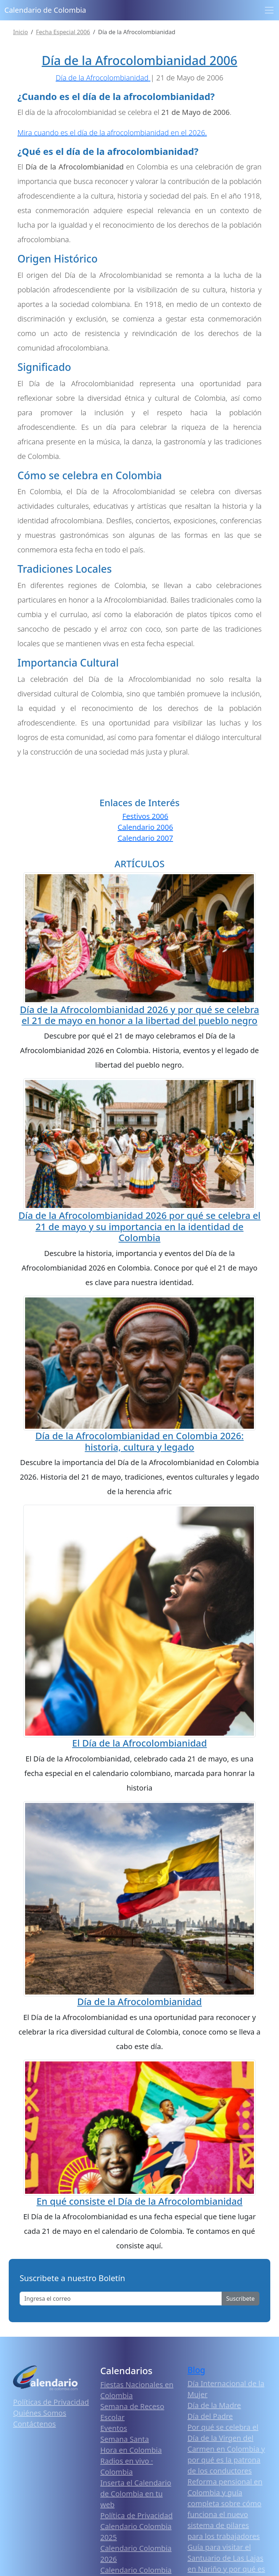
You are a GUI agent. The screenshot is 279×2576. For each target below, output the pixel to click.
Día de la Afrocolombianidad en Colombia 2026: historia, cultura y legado (139, 1441)
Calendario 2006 (145, 827)
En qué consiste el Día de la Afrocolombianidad (139, 2201)
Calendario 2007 (145, 838)
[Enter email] (121, 2298)
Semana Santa (124, 2439)
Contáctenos (34, 2424)
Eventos (113, 2428)
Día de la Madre (214, 2405)
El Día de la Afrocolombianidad (139, 1743)
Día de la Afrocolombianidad (139, 2001)
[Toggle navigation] (269, 10)
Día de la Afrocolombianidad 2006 (139, 60)
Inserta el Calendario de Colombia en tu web (135, 2493)
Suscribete (240, 2299)
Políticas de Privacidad (51, 2402)
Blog (196, 2370)
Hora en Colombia (131, 2450)
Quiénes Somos (39, 2413)
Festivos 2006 (145, 816)
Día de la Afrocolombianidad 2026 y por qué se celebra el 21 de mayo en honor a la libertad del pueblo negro (139, 1015)
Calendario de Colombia (45, 10)
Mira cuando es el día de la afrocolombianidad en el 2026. (112, 132)
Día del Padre (210, 2416)
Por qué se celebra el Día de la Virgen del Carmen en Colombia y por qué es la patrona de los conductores (226, 2449)
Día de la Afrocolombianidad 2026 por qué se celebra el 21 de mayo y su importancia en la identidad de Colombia (139, 1226)
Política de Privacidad (136, 2515)
